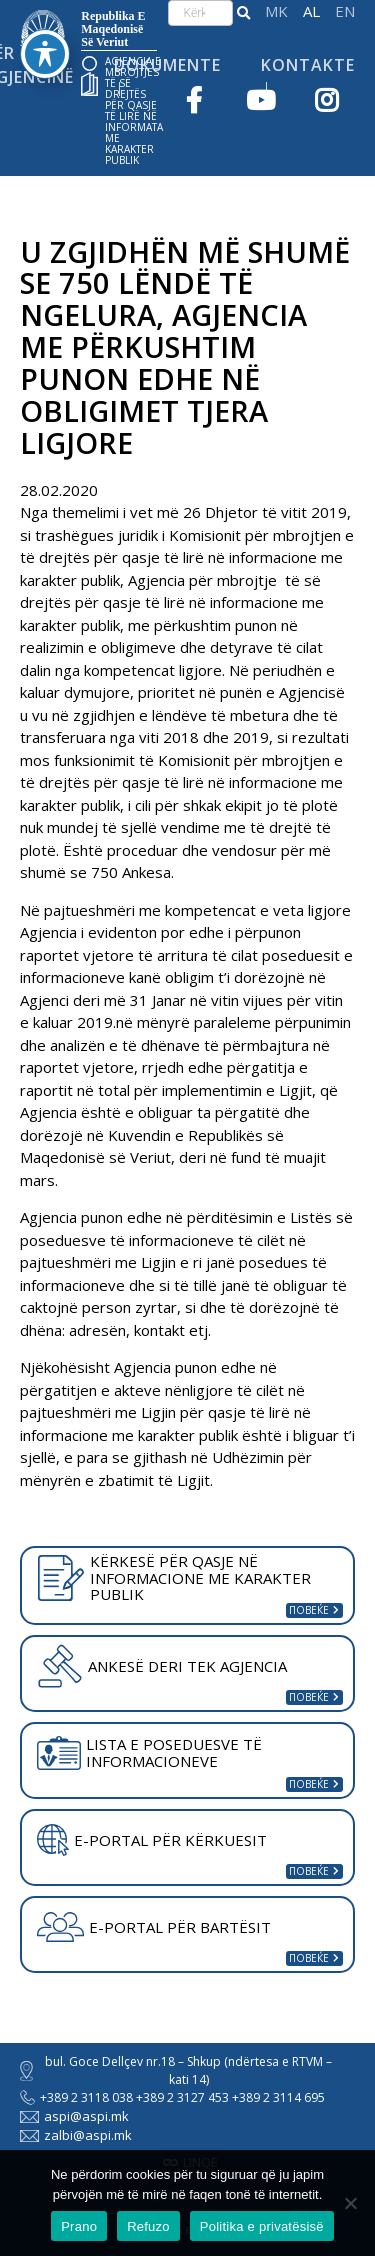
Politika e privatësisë (262, 2226)
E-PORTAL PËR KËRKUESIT (152, 1840)
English (345, 11)
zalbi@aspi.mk (76, 2135)
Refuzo (148, 2226)
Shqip (311, 11)
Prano (79, 2226)
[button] (243, 13)
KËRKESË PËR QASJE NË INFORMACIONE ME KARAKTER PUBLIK (174, 1577)
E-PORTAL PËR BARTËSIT (154, 1927)
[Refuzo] (350, 2203)
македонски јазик (276, 11)
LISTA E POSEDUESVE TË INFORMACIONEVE (149, 1752)
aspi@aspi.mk (74, 2116)
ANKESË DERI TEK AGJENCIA (162, 1666)
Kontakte (308, 65)
